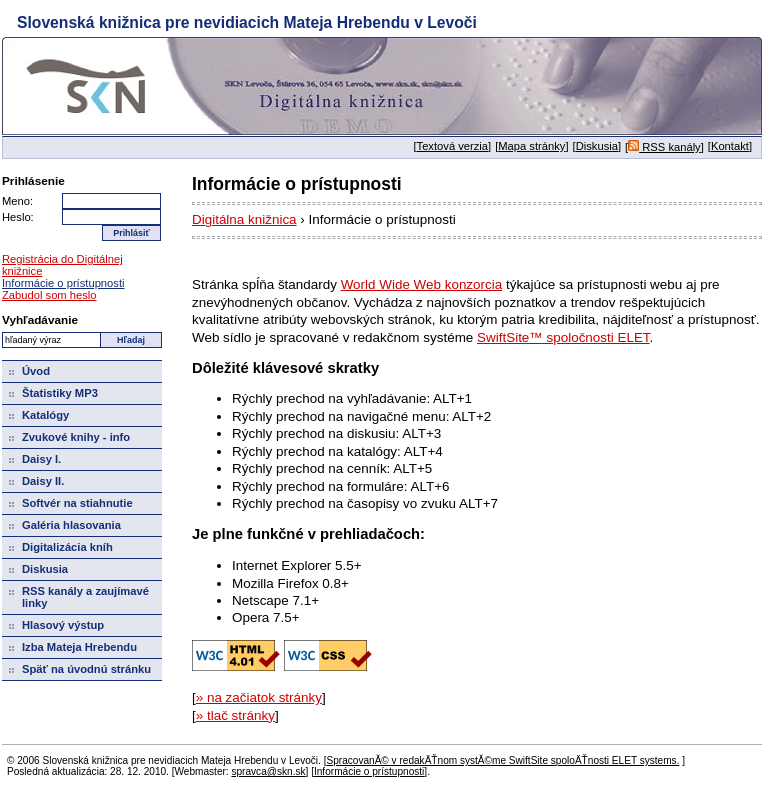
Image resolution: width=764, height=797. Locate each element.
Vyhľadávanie (40, 319)
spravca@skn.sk (268, 771)
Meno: (17, 201)
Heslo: (18, 217)
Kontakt (730, 146)
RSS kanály (664, 147)
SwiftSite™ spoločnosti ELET (563, 337)
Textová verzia (453, 146)
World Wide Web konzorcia (422, 284)
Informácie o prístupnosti (63, 283)
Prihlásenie (33, 180)
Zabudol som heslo (49, 295)
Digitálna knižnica (244, 219)
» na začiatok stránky (259, 697)
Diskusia (597, 146)
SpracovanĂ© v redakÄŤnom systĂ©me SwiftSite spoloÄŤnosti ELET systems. (502, 760)
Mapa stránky (531, 146)
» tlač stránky (235, 715)
